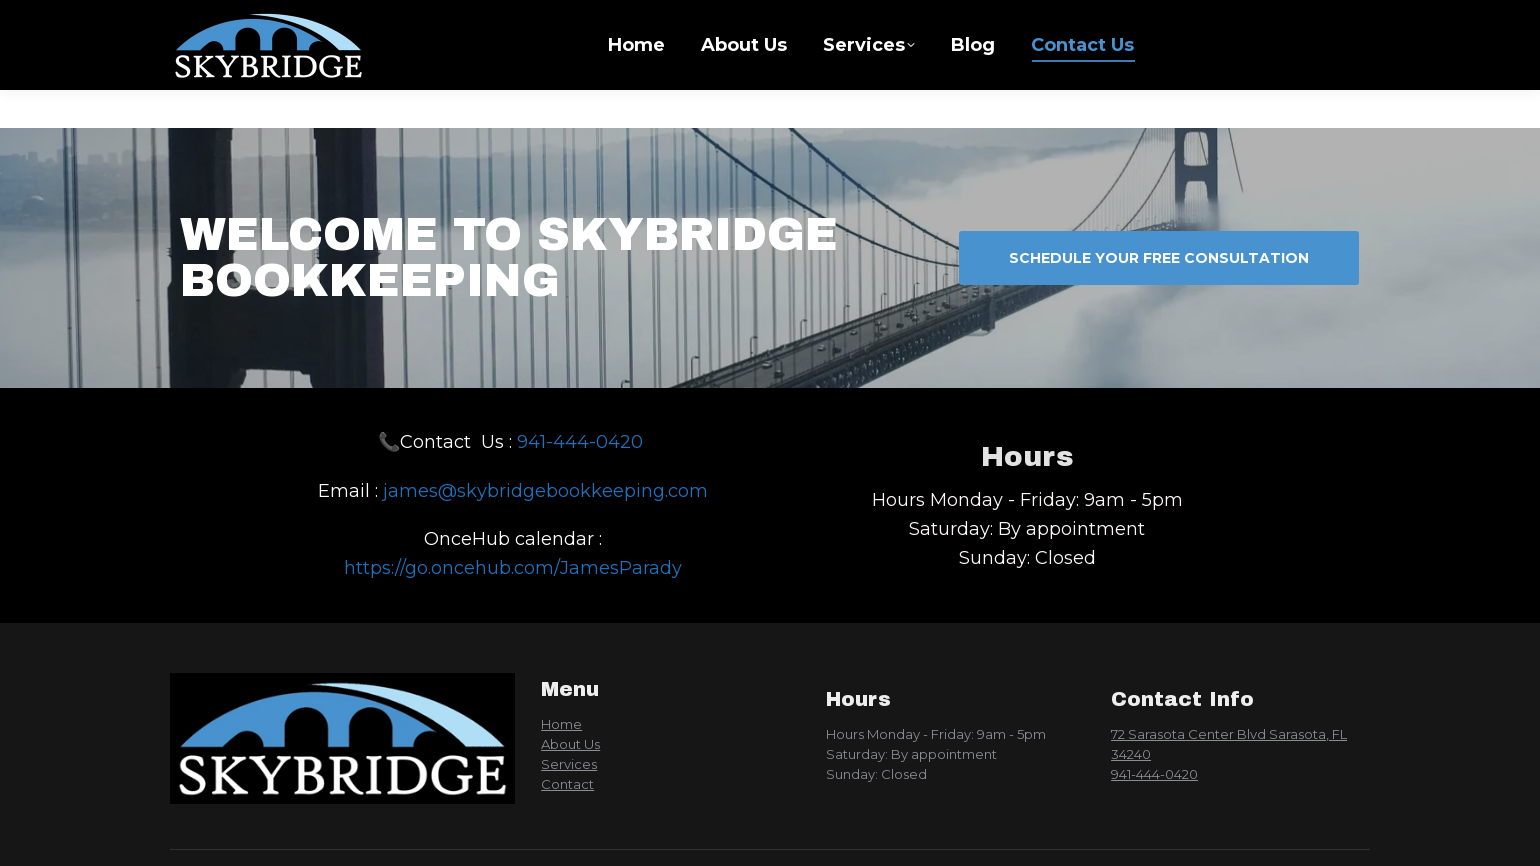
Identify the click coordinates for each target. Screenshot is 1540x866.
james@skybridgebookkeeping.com (545, 491)
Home (561, 724)
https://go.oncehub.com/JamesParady (513, 568)
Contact (567, 784)
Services (569, 764)
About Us (570, 744)
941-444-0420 (582, 442)
